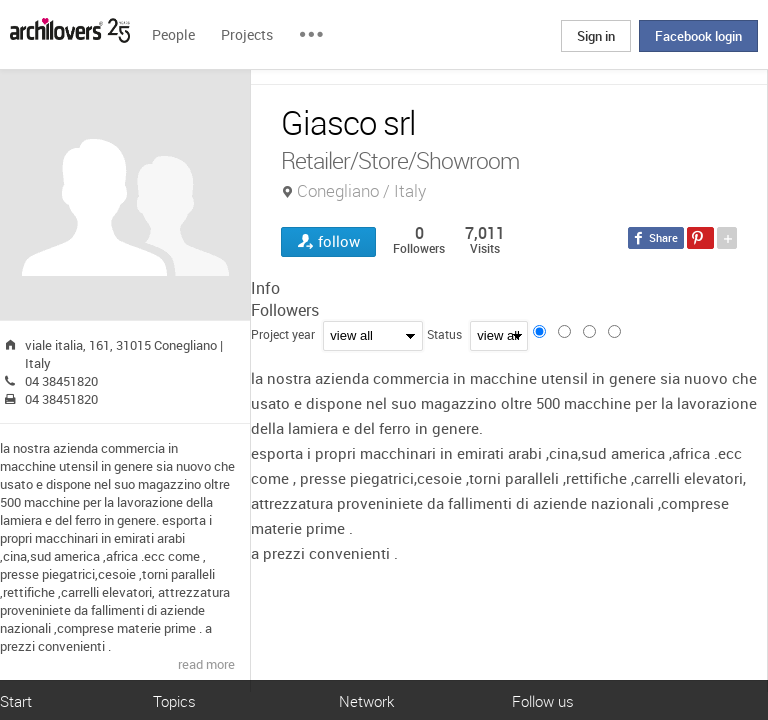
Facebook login (698, 36)
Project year (283, 334)
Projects (247, 34)
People (173, 34)
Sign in (596, 36)
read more (206, 664)
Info (265, 288)
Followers (285, 310)
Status (444, 334)
